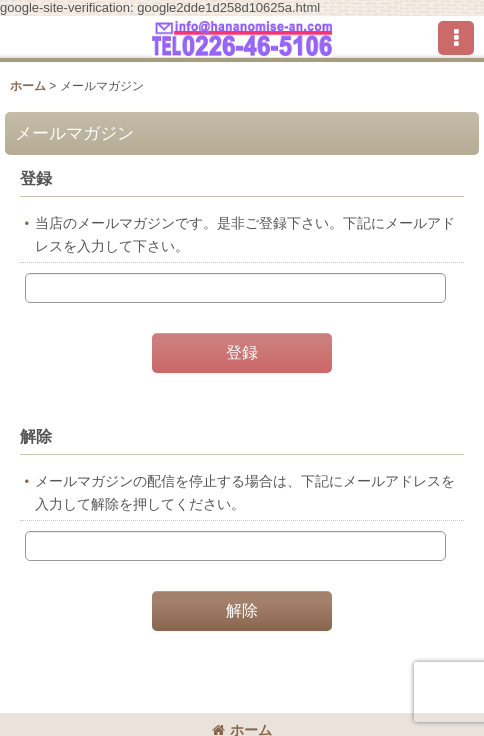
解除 (36, 436)
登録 (36, 178)
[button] (456, 38)
